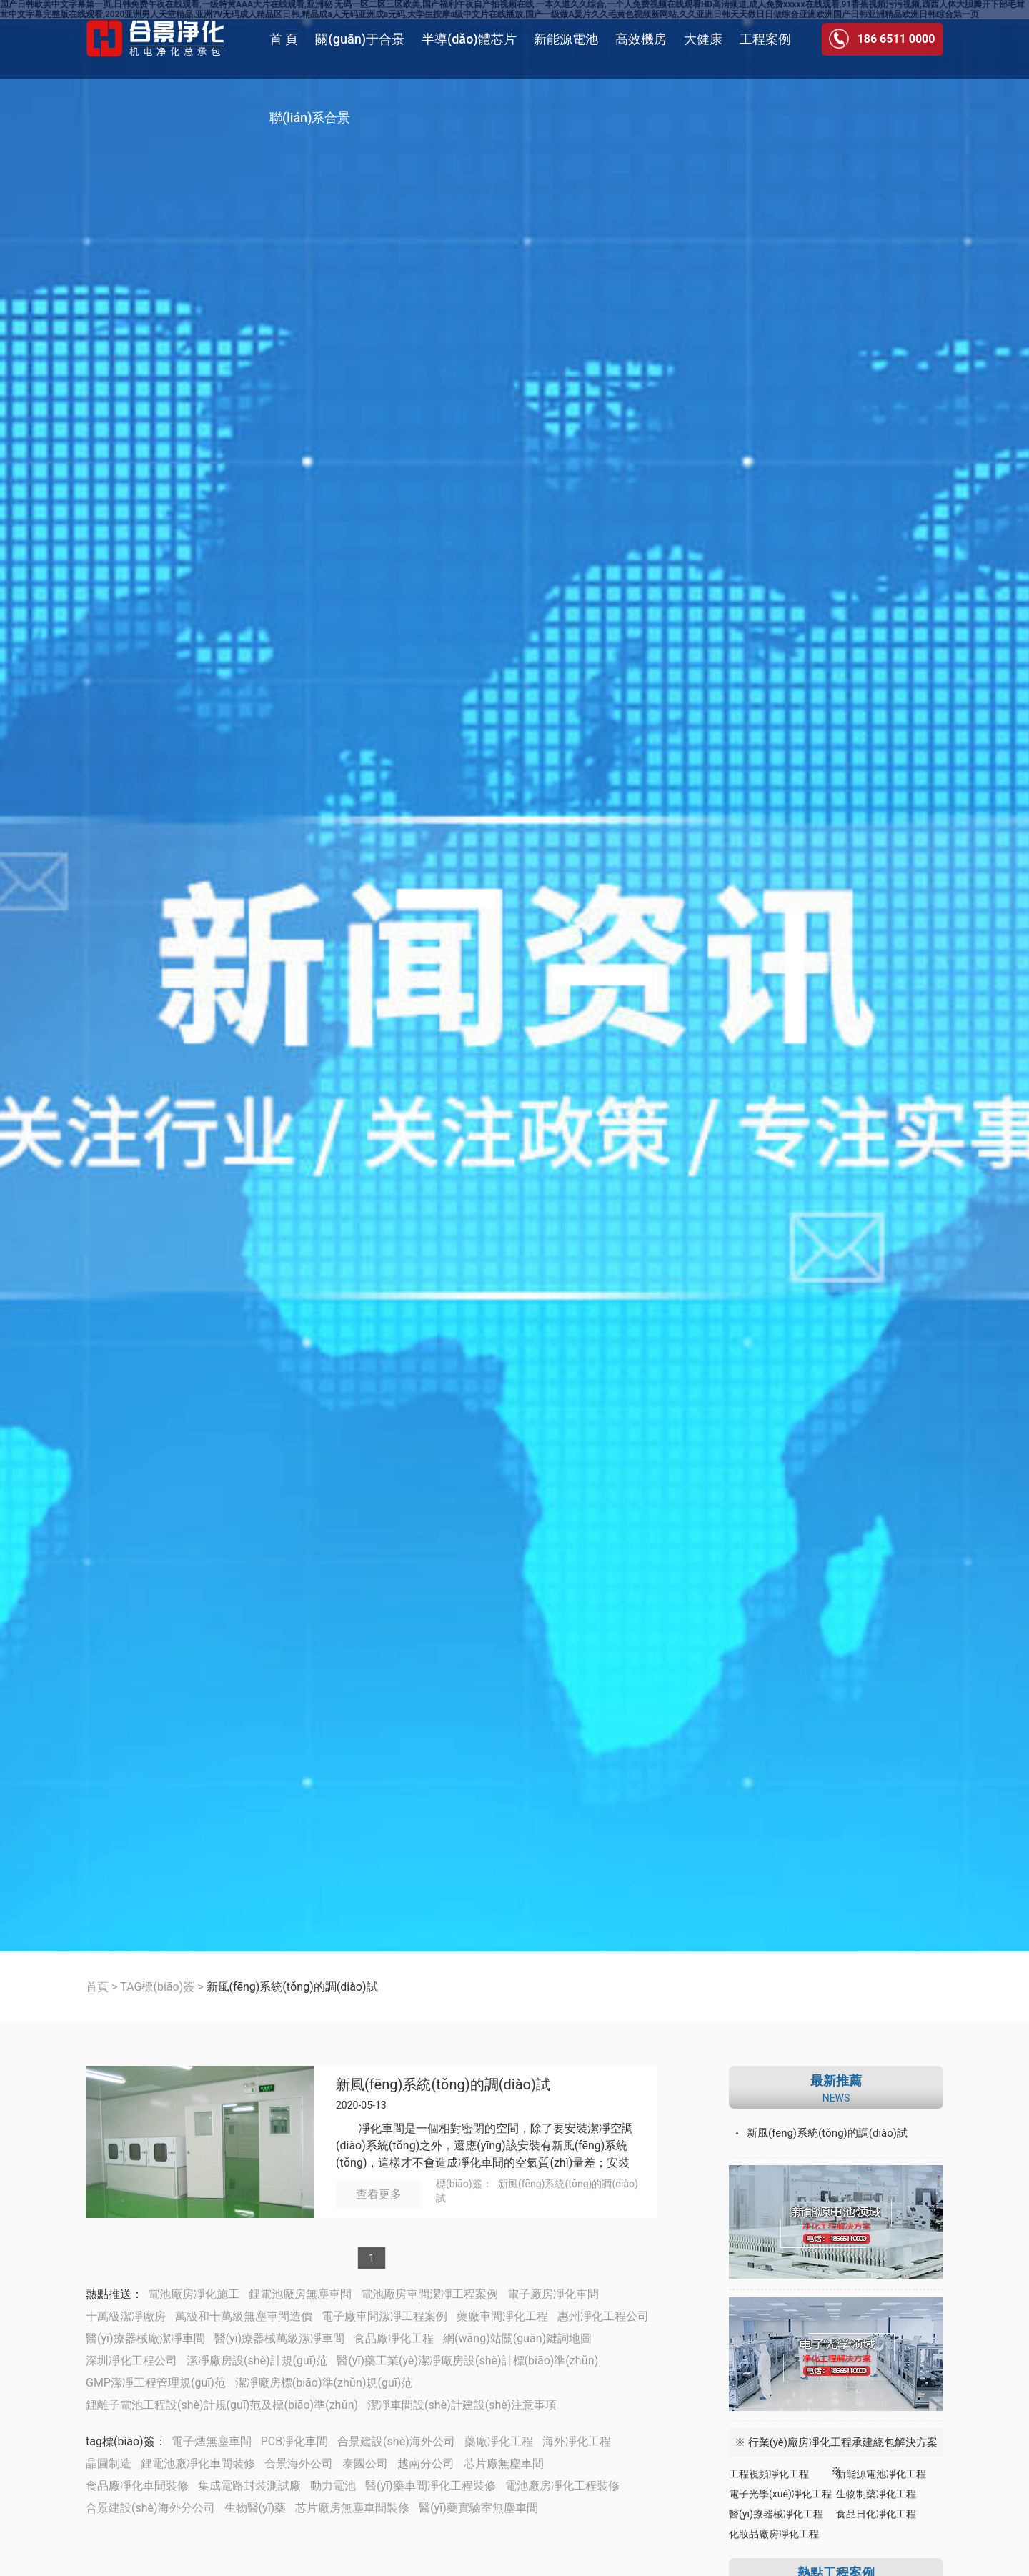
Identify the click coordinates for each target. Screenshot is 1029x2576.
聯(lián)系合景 (309, 117)
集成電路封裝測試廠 (249, 2485)
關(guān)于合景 (359, 38)
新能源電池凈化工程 (881, 2474)
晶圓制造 (108, 2463)
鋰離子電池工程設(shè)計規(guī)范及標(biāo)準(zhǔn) (222, 2405)
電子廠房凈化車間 (553, 2294)
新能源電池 (566, 38)
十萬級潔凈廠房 (126, 2316)
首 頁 (283, 38)
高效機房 (641, 38)
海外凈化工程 (576, 2441)
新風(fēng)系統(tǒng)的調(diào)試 (443, 2085)
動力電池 (333, 2485)
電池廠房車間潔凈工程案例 (429, 2294)
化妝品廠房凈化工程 (774, 2534)
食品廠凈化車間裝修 (137, 2485)
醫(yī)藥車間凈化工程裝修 (430, 2485)
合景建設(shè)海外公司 (396, 2441)
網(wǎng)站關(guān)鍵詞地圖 (517, 2338)
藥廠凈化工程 (498, 2441)
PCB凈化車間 (294, 2441)
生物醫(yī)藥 (255, 2508)
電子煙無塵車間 (212, 2441)
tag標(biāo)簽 (120, 2441)
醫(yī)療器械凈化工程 (776, 2514)
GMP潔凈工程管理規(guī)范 (156, 2382)
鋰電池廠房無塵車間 (300, 2294)
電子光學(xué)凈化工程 (780, 2494)
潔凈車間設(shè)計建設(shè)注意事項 (462, 2405)
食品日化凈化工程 (876, 2514)
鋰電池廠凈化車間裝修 (198, 2463)
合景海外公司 (298, 2463)
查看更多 (379, 2194)
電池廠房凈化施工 (193, 2294)
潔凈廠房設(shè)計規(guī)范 (257, 2360)
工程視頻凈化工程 (769, 2474)
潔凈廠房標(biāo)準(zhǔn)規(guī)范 (324, 2382)
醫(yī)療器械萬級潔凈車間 (279, 2338)
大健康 (703, 38)
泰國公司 (365, 2463)
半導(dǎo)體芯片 (469, 38)
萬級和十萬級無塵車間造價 (243, 2316)
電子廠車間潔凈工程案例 (384, 2316)
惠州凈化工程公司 (603, 2316)
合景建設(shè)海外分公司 (150, 2508)
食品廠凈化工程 (394, 2338)
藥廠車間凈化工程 (502, 2316)
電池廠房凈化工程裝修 (562, 2485)
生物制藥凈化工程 (876, 2494)
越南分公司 (425, 2463)
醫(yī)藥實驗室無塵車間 (478, 2508)
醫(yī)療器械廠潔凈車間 (145, 2338)
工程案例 (765, 38)
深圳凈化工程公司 (131, 2360)
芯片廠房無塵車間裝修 (352, 2508)
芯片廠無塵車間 (504, 2463)
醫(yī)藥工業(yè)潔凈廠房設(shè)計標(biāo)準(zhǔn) (467, 2360)
